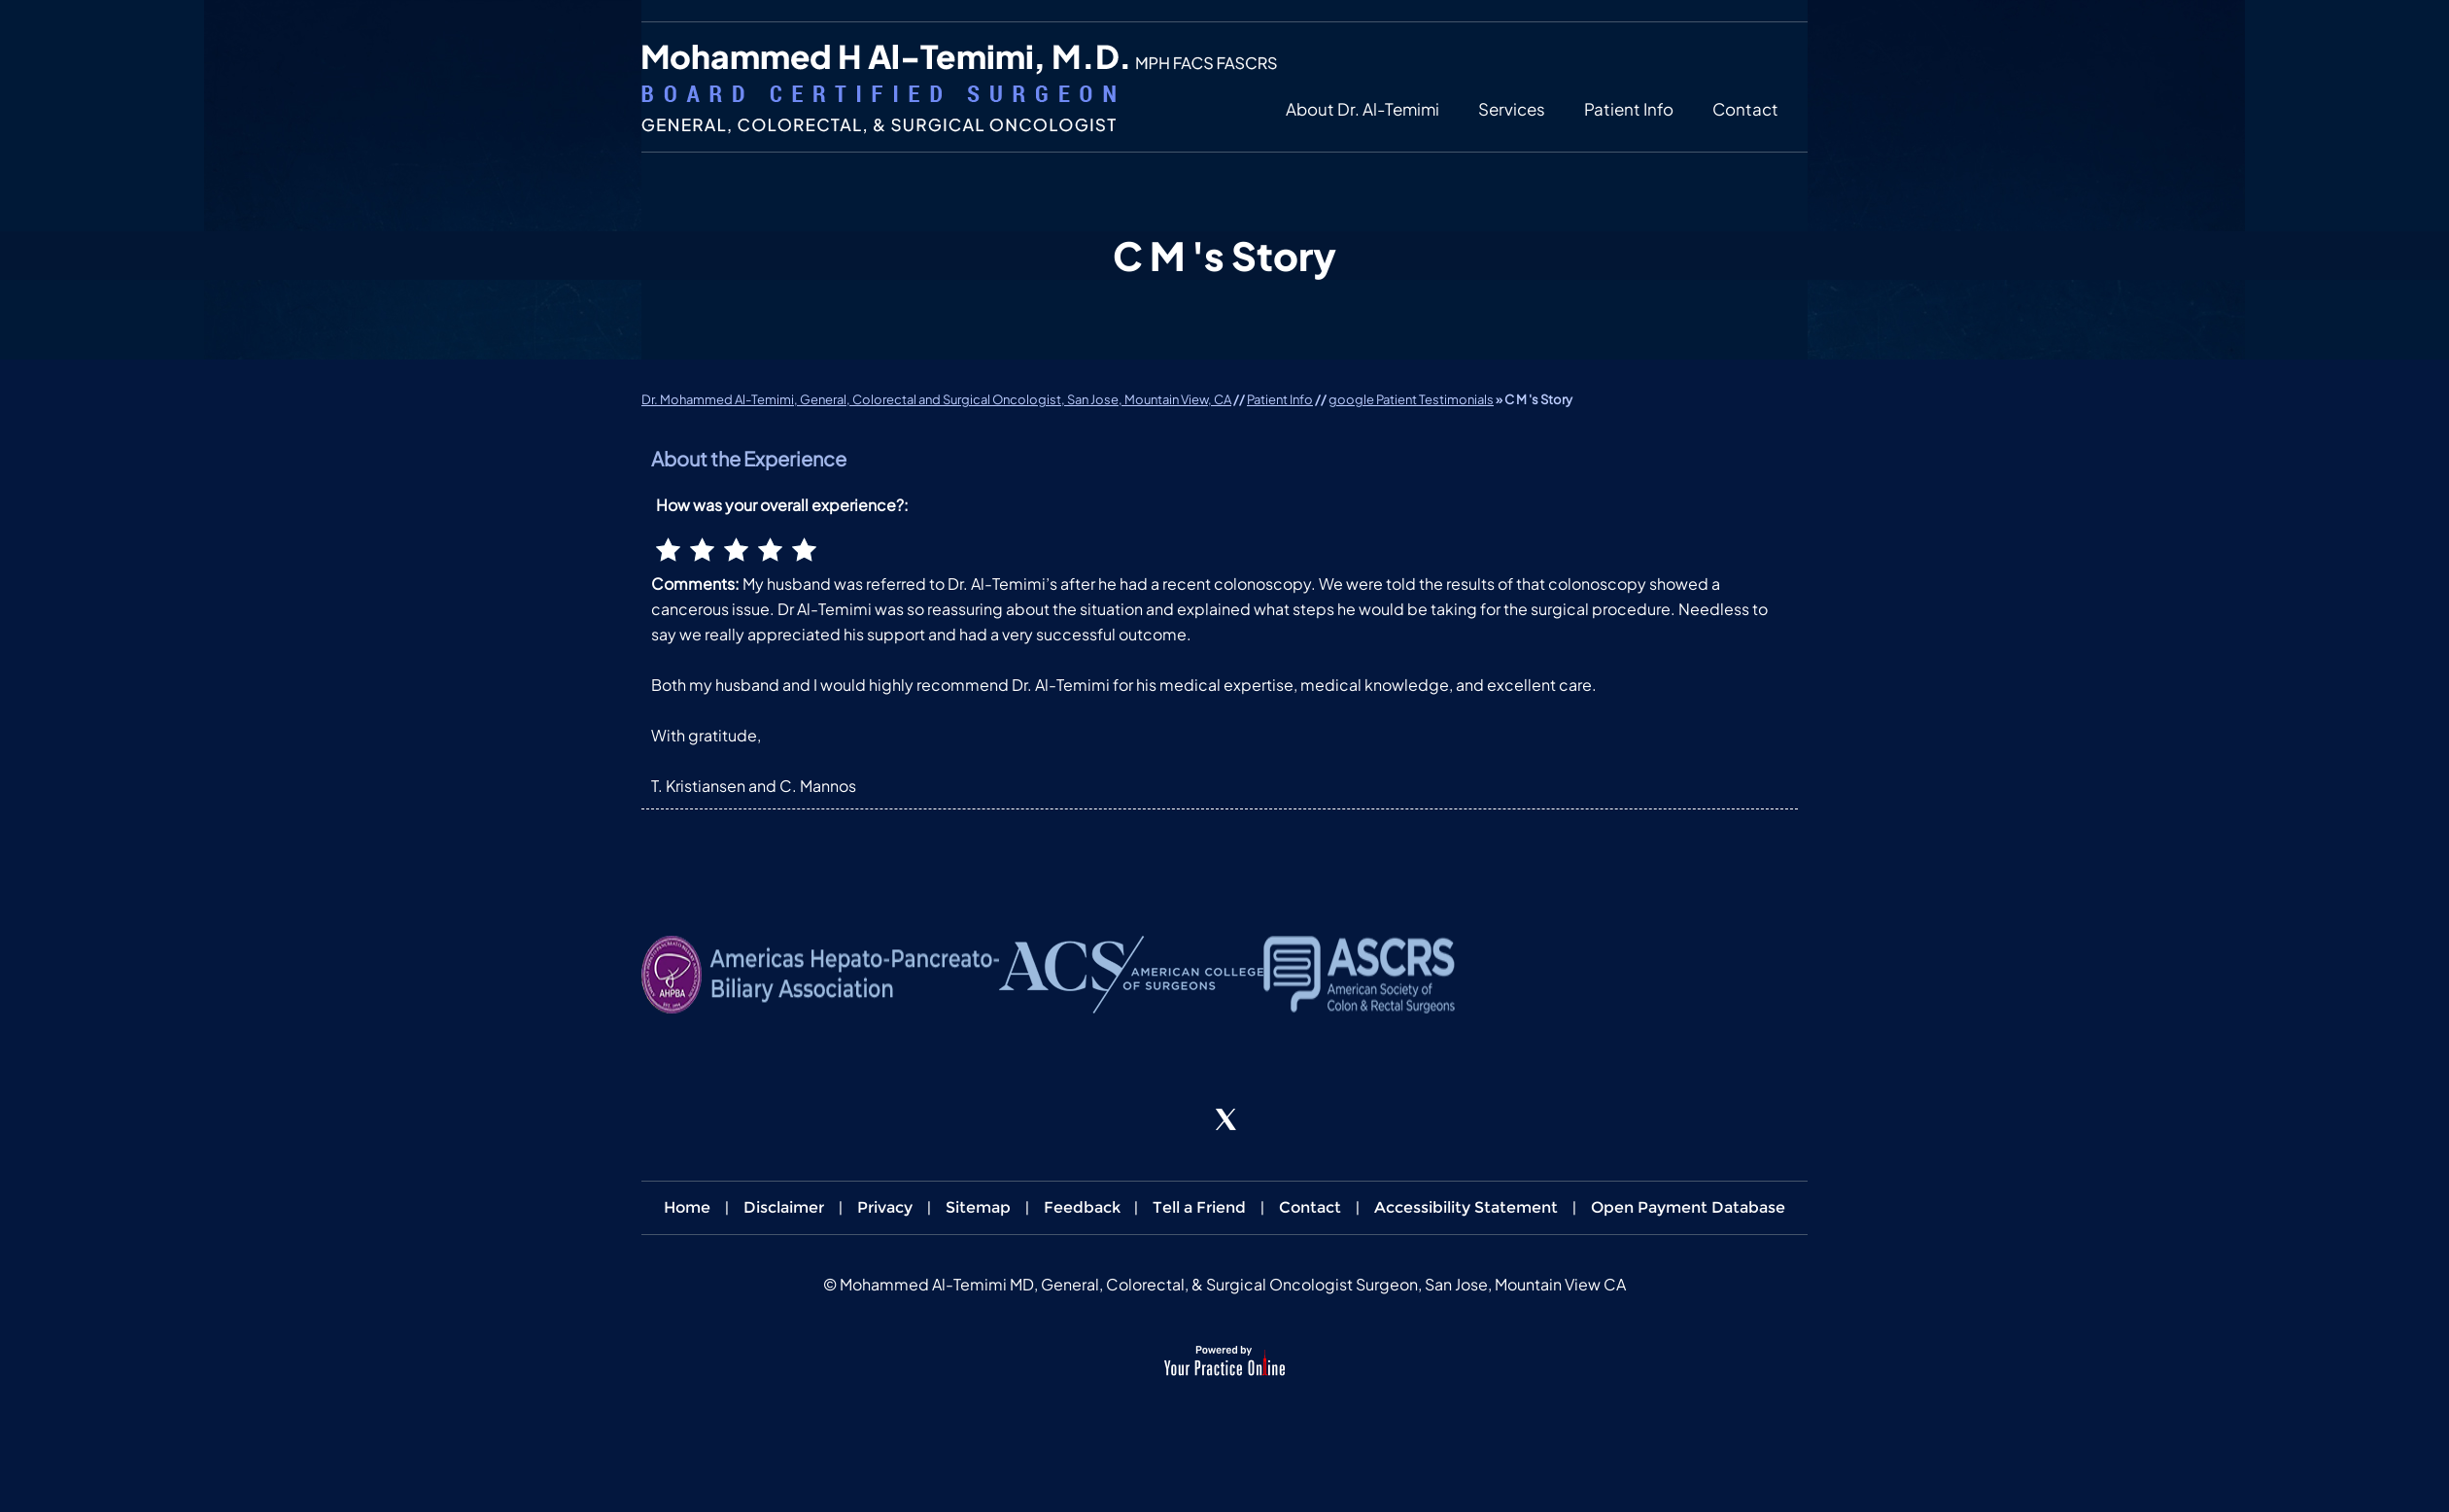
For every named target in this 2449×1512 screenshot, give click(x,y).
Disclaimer (783, 1207)
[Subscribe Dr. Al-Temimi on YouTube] (1279, 1120)
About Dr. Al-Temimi (1362, 109)
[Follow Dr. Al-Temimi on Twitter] (1224, 1120)
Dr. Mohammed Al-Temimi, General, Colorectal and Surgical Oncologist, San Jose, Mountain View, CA (936, 399)
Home (687, 1207)
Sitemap (978, 1207)
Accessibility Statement (1466, 1207)
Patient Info (1628, 109)
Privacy (885, 1207)
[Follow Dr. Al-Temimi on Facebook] (1170, 1120)
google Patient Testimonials (1411, 399)
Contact (1745, 109)
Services (1511, 109)
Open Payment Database (1688, 1207)
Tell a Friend (1199, 1207)
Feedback (1082, 1207)
